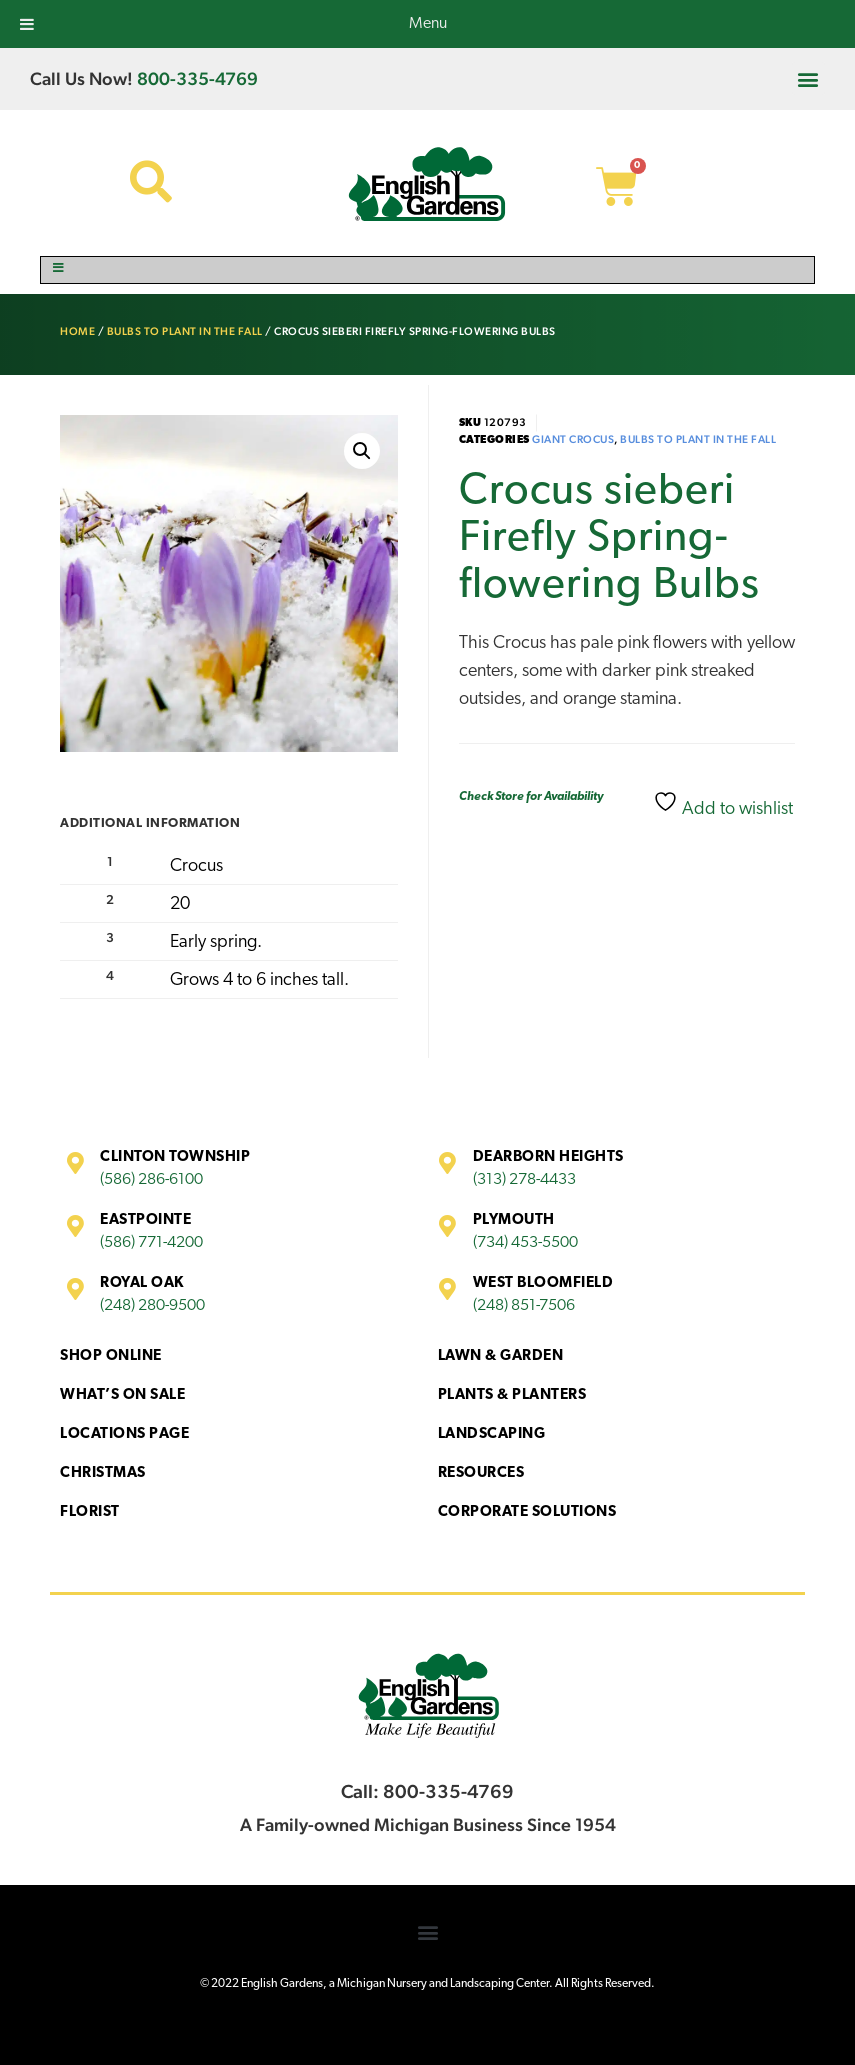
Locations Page (124, 1434)
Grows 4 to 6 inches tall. (259, 980)
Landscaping (492, 1434)
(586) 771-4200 (151, 1243)
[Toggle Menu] (427, 270)
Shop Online (111, 1356)
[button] (808, 78)
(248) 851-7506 (524, 1306)
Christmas (103, 1473)
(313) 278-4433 (524, 1180)
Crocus (196, 866)
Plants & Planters (512, 1395)
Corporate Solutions (527, 1512)
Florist (90, 1512)
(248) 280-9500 (152, 1306)
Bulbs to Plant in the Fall (185, 331)
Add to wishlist (723, 804)
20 (180, 904)
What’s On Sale (122, 1395)
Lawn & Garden (501, 1356)
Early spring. (216, 942)
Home (77, 331)
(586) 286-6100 (151, 1180)
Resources (481, 1473)
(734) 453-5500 (525, 1243)
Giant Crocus (573, 439)
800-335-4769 (197, 78)
